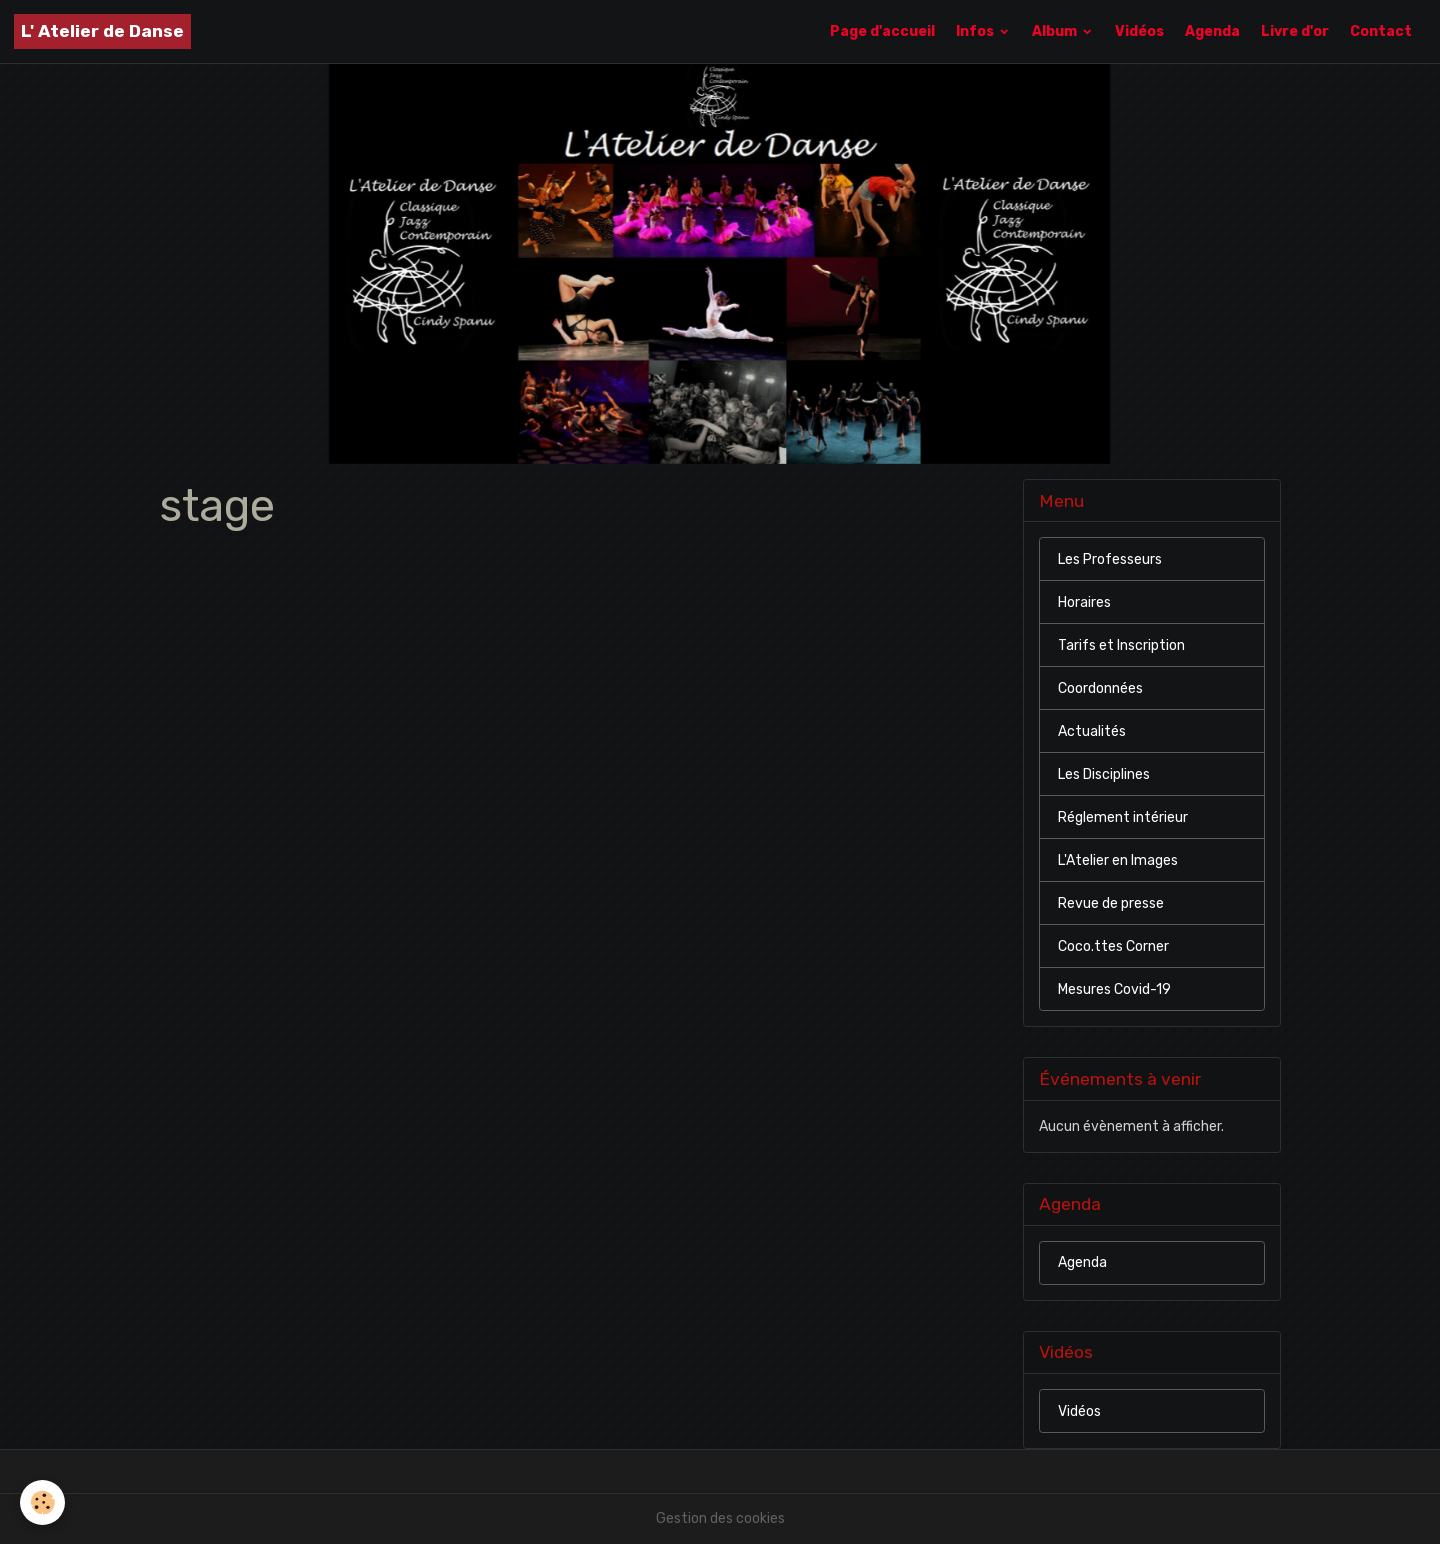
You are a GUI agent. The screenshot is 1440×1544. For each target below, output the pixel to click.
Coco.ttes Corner (1113, 946)
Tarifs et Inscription (1121, 645)
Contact (1381, 31)
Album (1056, 31)
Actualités (1092, 731)
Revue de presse (1111, 903)
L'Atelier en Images (1118, 860)
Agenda (1212, 31)
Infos (976, 31)
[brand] (102, 31)
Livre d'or (1295, 31)
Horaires (1084, 602)
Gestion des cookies (720, 1518)
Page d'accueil (882, 31)
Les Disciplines (1104, 774)
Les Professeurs (1110, 559)
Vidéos (1139, 31)
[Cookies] (42, 1502)
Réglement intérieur (1123, 817)
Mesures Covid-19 (1114, 989)
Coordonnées (1100, 688)
